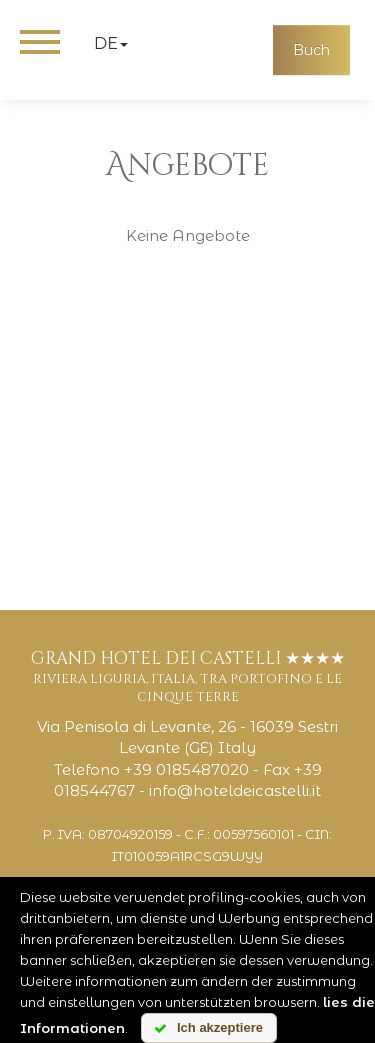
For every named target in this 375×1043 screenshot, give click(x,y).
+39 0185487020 (186, 769)
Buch (311, 50)
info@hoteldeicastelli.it (235, 790)
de (111, 43)
